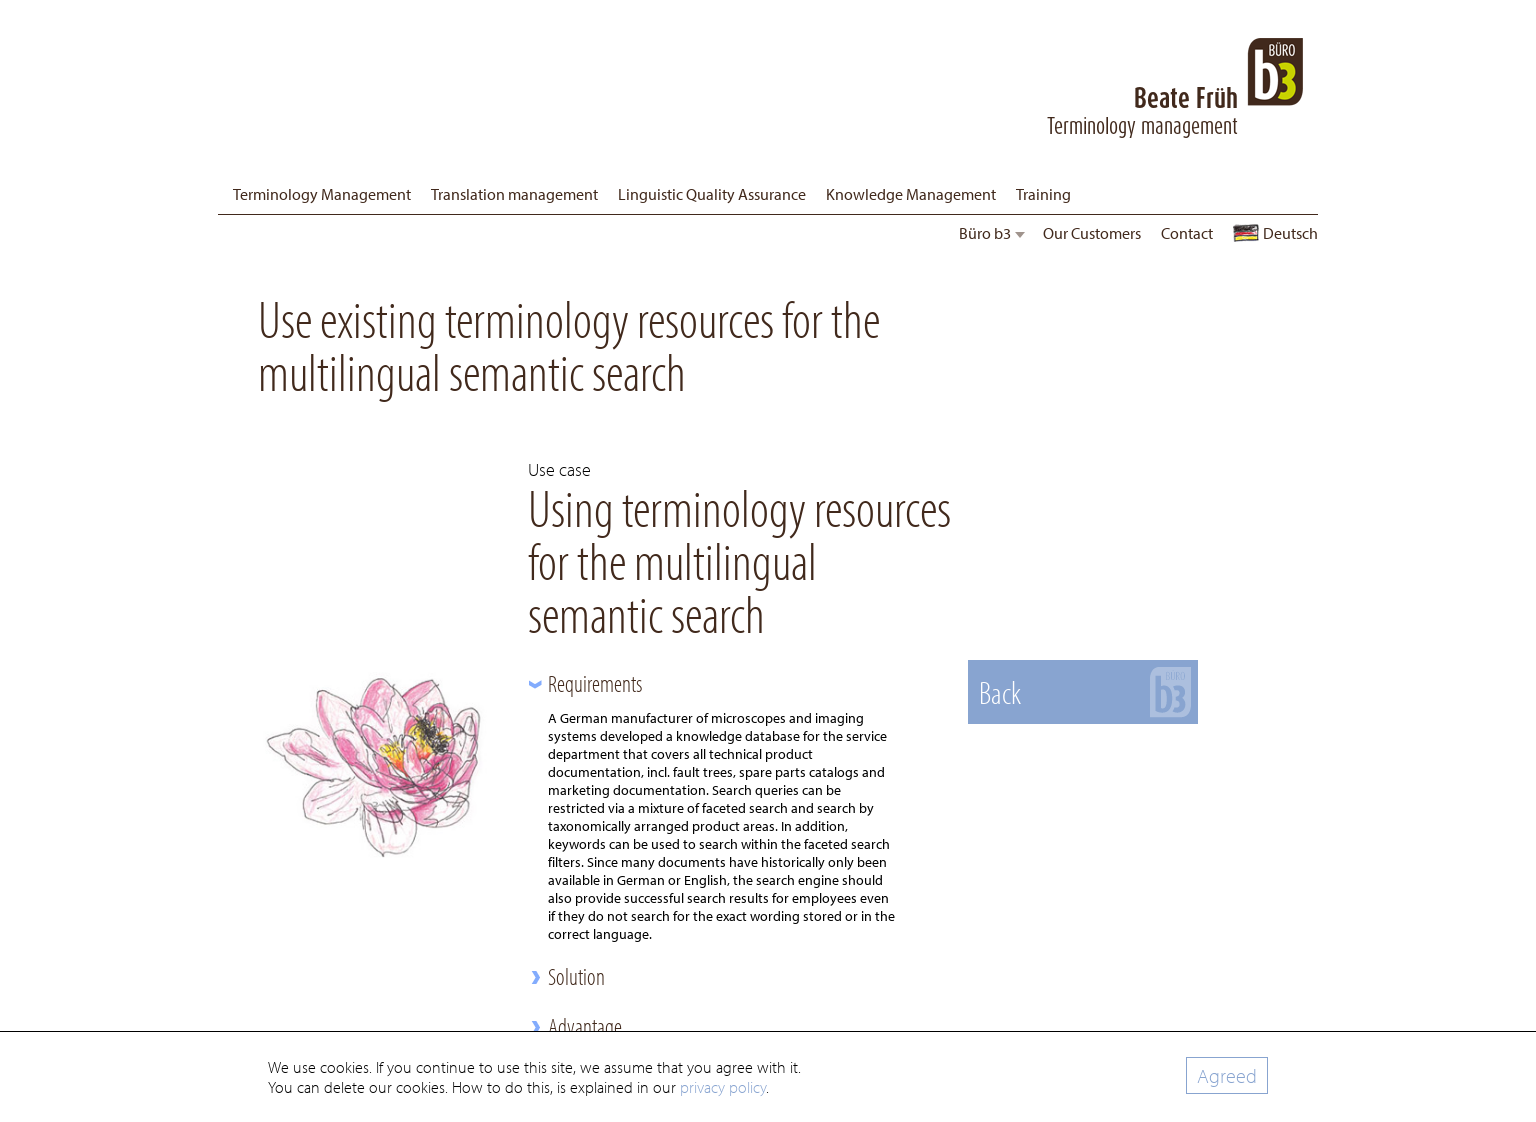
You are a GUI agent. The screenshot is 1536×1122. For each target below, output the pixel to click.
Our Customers (1092, 233)
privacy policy (723, 1087)
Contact (1187, 233)
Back (1000, 692)
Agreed (1227, 1075)
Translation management (514, 194)
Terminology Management (322, 194)
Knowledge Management (911, 194)
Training (1043, 194)
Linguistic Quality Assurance (712, 194)
